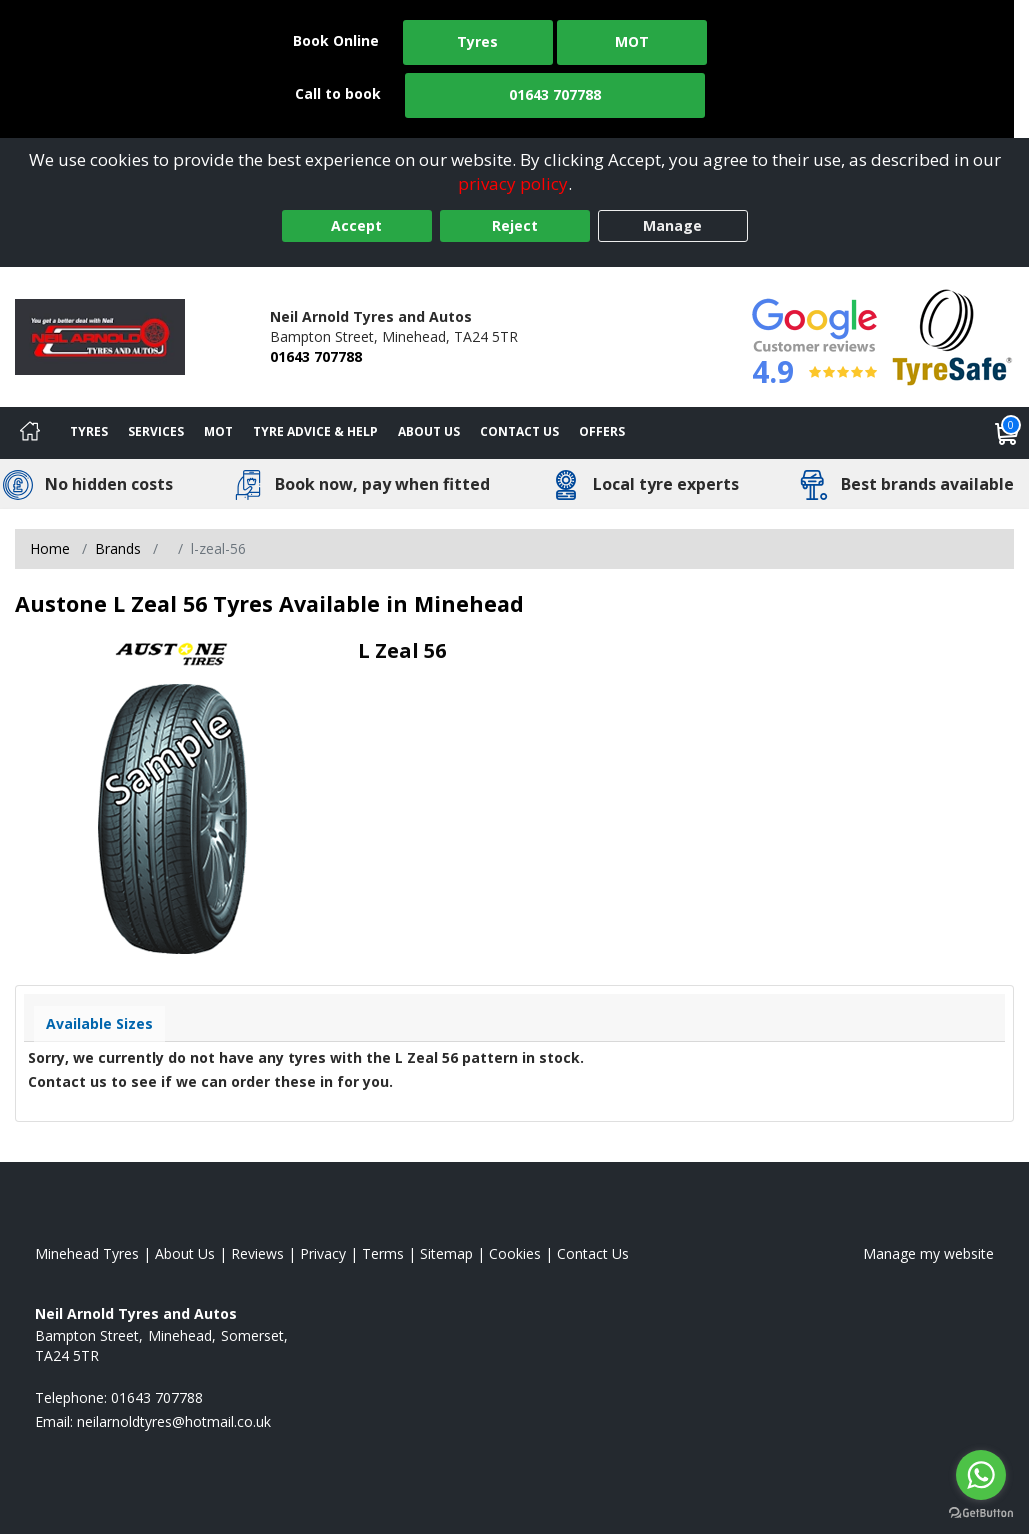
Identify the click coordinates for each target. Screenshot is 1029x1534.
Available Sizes (99, 1023)
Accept (356, 225)
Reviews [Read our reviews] (257, 1253)
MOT (632, 41)
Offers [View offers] (602, 431)
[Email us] (174, 1421)
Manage (672, 225)
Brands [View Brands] (118, 548)
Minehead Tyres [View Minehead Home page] (87, 1253)
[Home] (30, 433)
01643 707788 (555, 94)
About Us (429, 431)
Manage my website (928, 1253)
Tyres (477, 41)
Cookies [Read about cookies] (515, 1253)
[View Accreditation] (952, 335)
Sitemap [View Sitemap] (446, 1253)
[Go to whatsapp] (981, 1475)
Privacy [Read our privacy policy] (323, 1253)
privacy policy (513, 183)
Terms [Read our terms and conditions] (383, 1253)
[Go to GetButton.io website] (981, 1513)
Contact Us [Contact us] (519, 431)
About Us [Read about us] (185, 1253)
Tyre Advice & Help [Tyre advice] (315, 431)
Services (156, 431)
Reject (515, 225)
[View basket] (1007, 433)
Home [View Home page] (50, 548)
